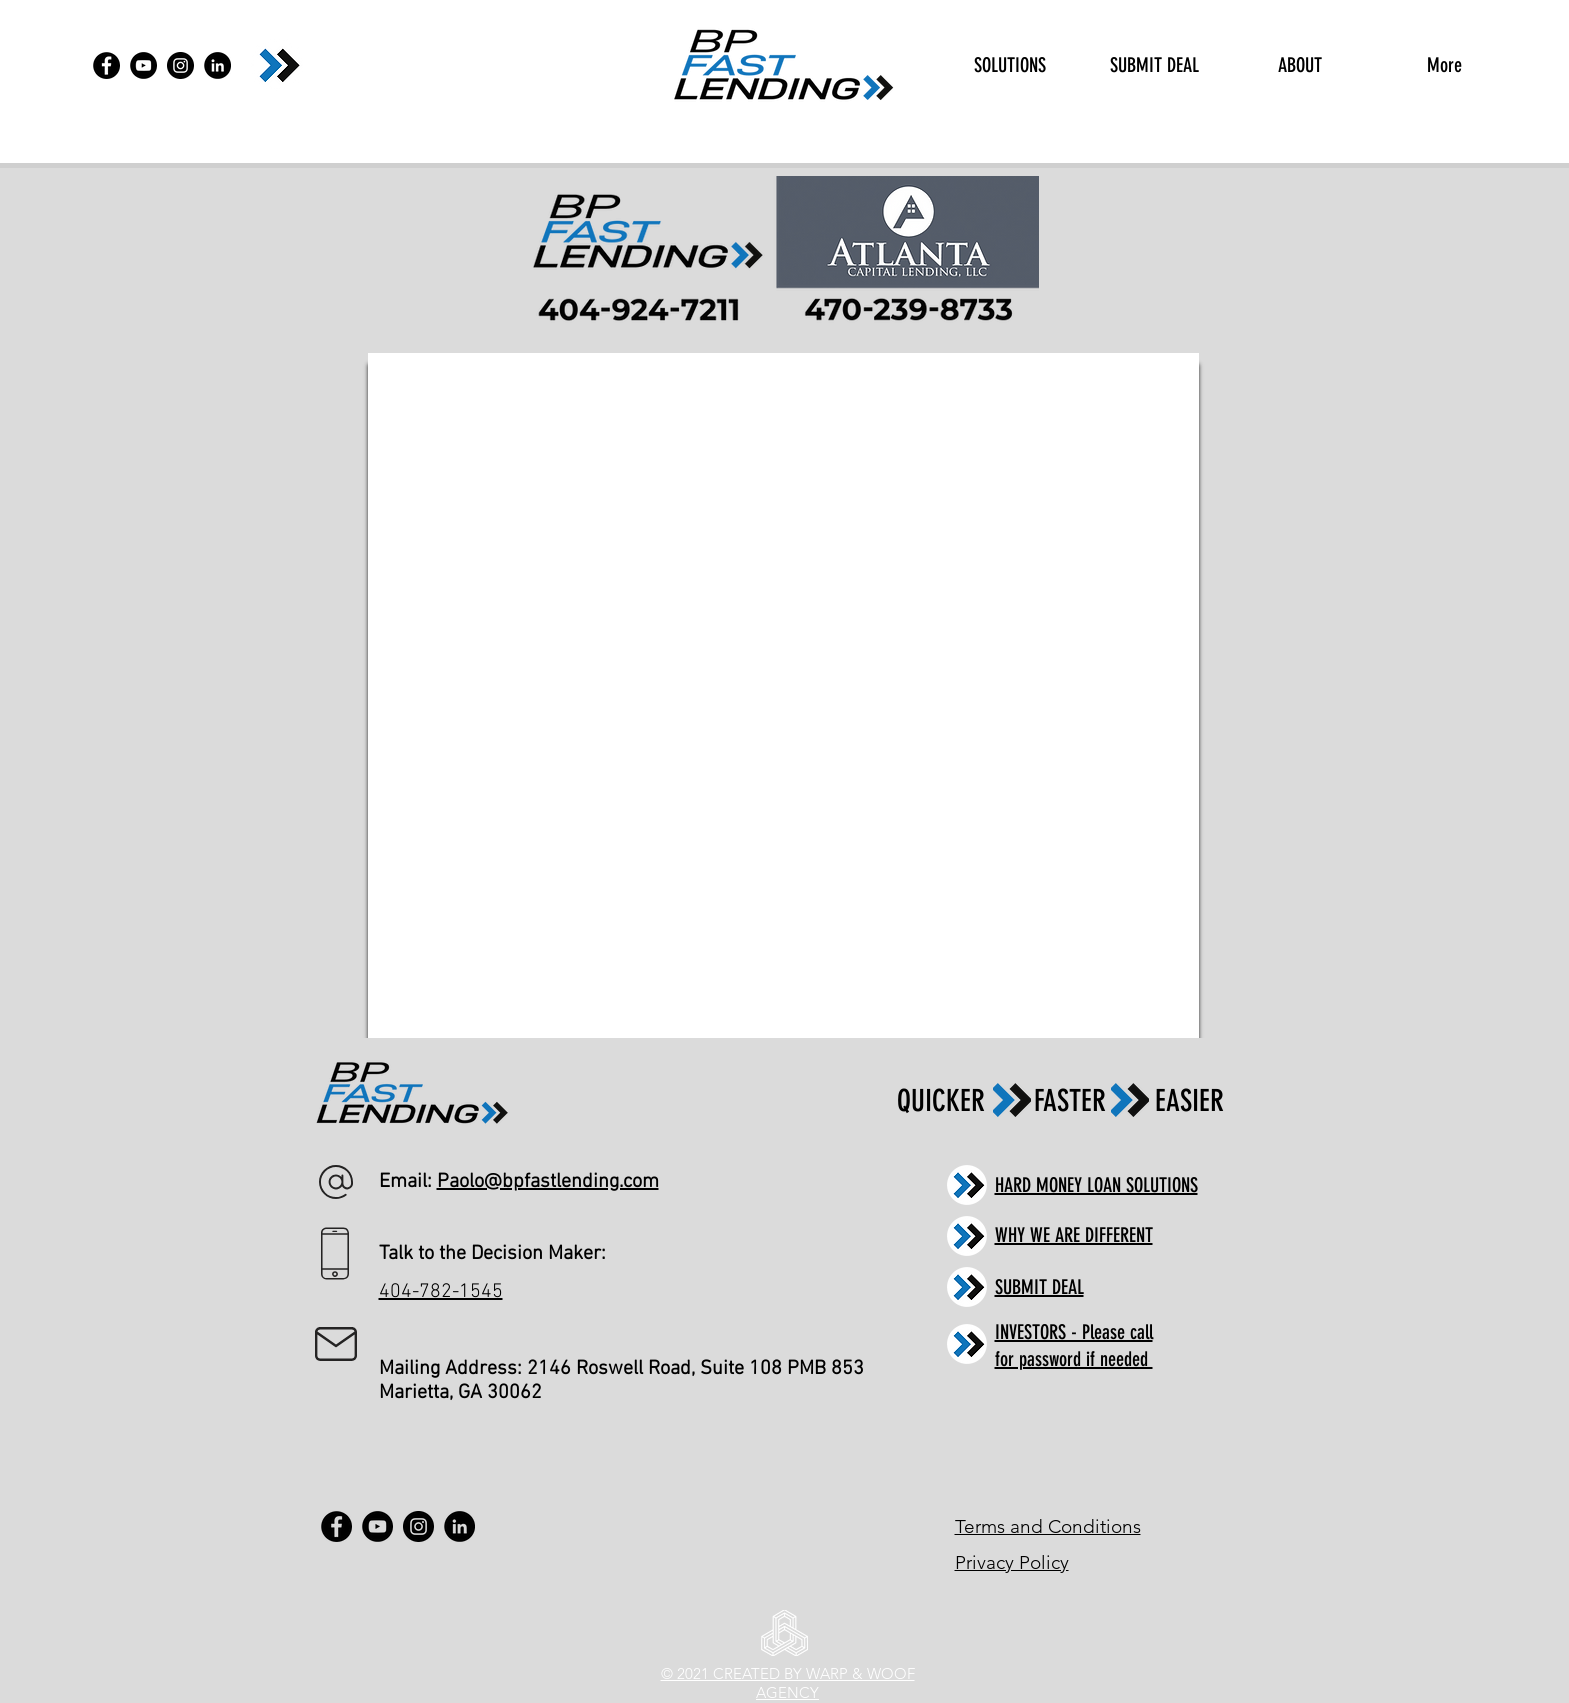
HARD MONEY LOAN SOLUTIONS (1096, 1185)
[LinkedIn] (217, 65)
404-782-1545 (441, 1292)
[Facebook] (106, 65)
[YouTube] (143, 65)
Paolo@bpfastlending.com (548, 1182)
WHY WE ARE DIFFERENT (1074, 1235)
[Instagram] (180, 65)
